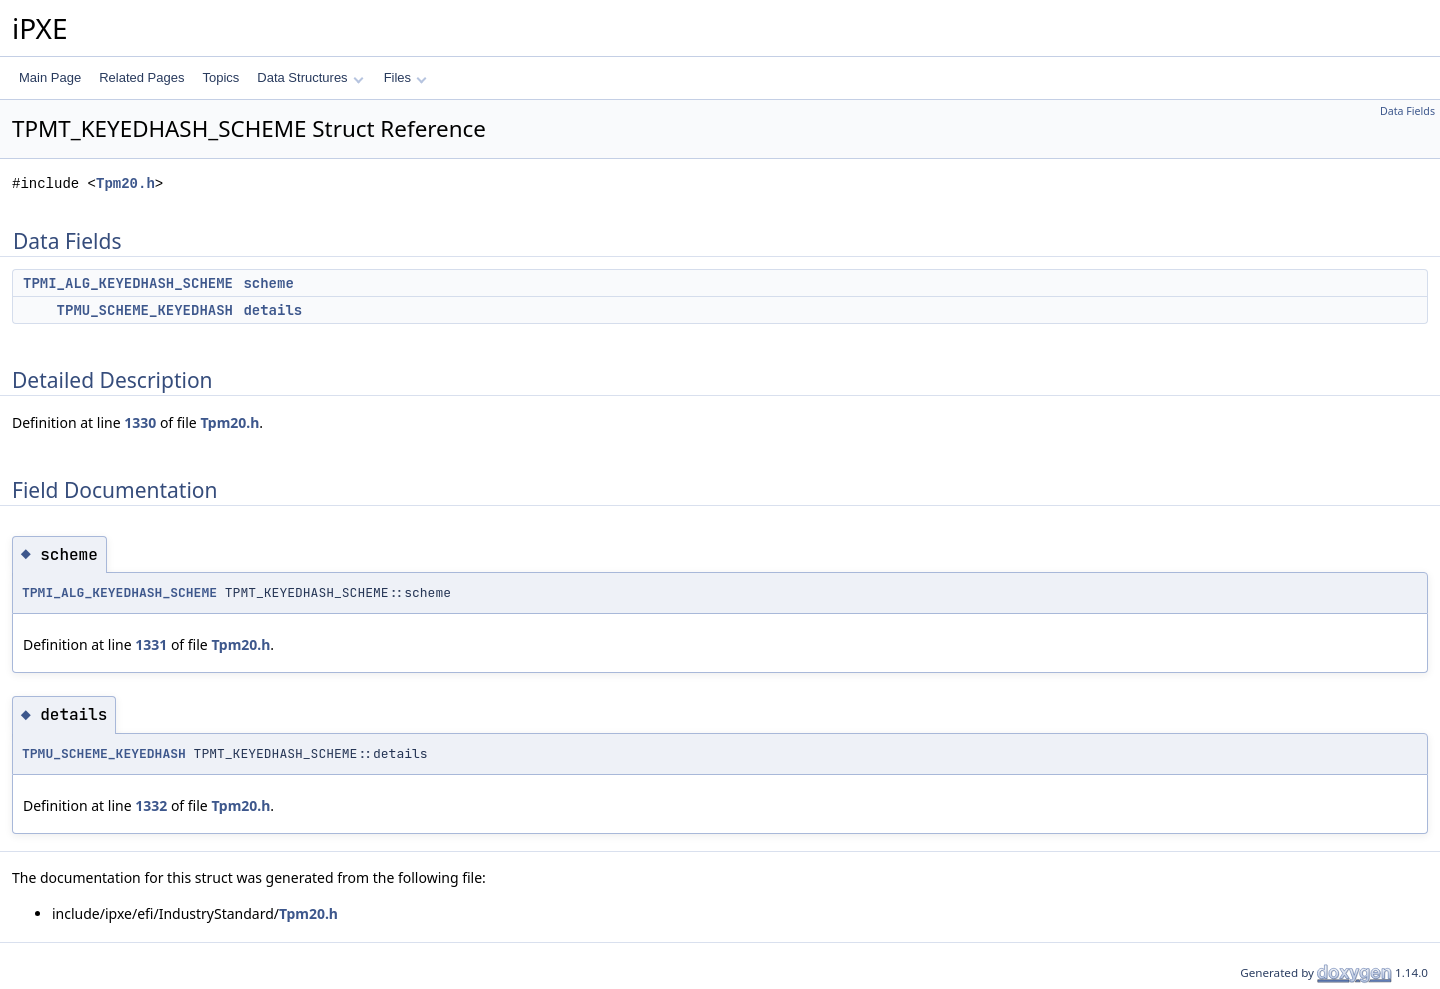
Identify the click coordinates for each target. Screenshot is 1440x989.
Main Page (50, 77)
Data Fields (1407, 111)
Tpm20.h (125, 183)
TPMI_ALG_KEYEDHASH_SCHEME (128, 283)
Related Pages (141, 77)
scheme (268, 283)
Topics (220, 77)
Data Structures (310, 77)
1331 (151, 644)
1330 (140, 422)
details (272, 310)
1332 (151, 805)
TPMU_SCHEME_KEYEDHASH (145, 310)
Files (405, 77)
